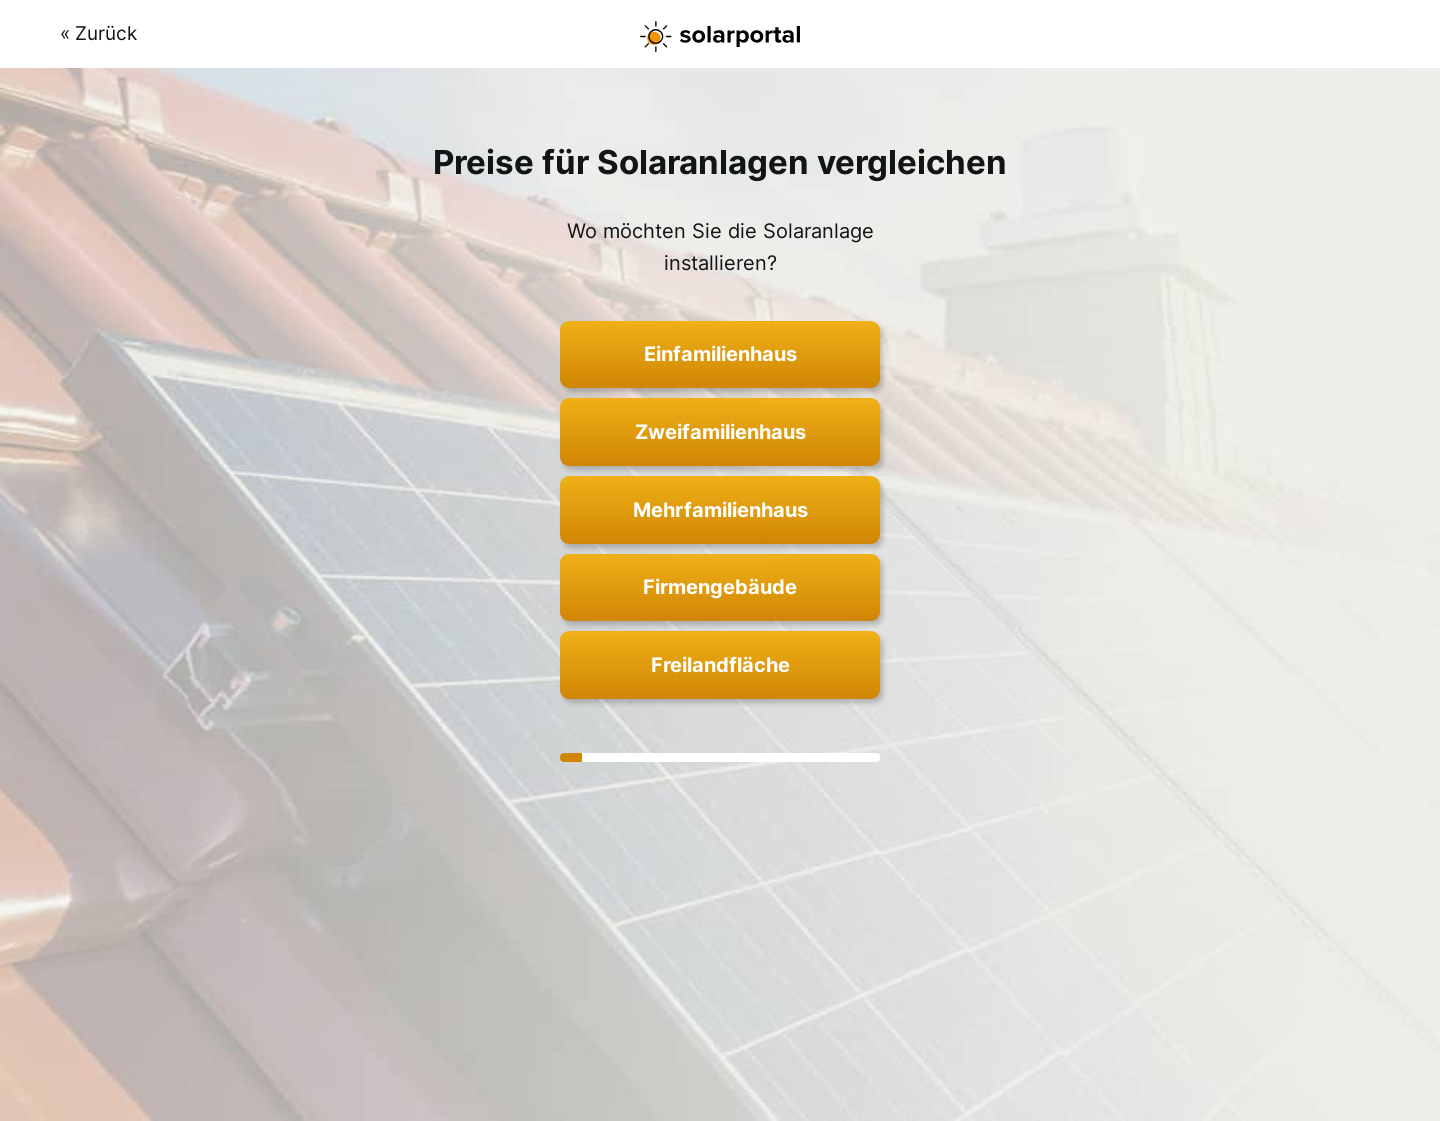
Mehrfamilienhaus (720, 510)
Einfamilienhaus (720, 354)
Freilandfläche (720, 665)
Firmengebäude (720, 587)
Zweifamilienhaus (720, 432)
